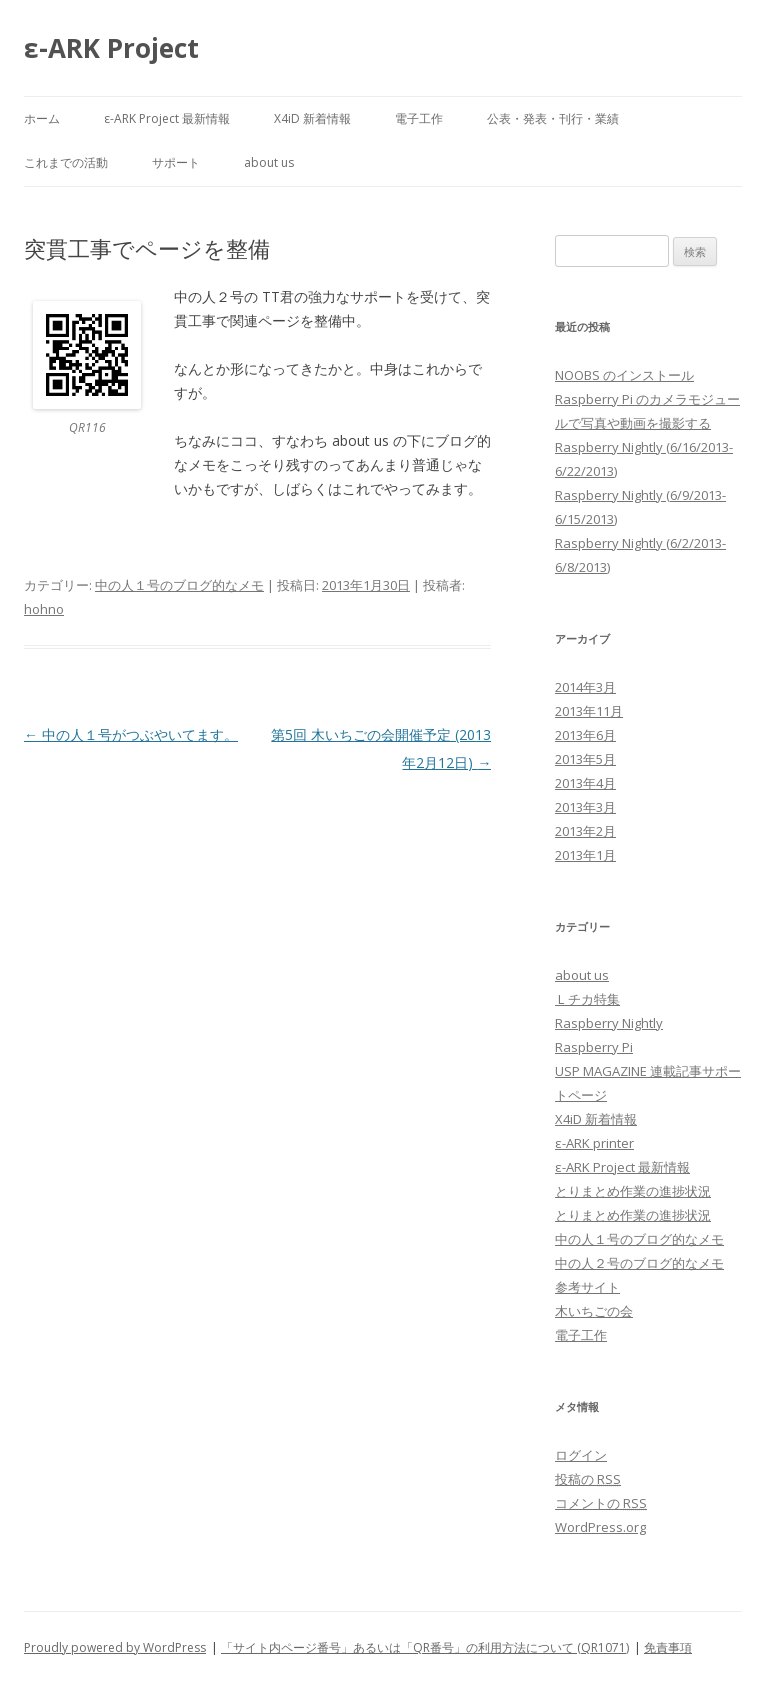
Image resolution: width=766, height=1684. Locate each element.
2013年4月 (585, 783)
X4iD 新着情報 (312, 118)
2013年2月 (585, 831)
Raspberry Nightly (609, 1023)
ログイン (581, 1455)
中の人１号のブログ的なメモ (179, 585)
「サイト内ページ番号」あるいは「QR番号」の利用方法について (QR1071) (425, 1647)
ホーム (42, 118)
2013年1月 (585, 855)
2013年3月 (585, 807)
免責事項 (668, 1647)
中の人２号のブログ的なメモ (639, 1263)
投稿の (588, 1479)
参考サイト (587, 1287)
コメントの (601, 1503)
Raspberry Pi (594, 1047)
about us (269, 162)
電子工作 (419, 118)
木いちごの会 (594, 1311)
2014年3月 (585, 687)
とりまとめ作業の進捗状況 (633, 1191)
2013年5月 (585, 759)
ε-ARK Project (111, 48)
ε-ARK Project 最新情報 (167, 118)
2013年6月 (585, 735)
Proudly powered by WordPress (115, 1647)
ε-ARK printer (594, 1143)
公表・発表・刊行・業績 (553, 118)
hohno (44, 609)
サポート (176, 162)
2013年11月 (589, 711)
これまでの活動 (66, 162)
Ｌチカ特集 (587, 999)
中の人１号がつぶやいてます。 (131, 734)
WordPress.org (600, 1527)
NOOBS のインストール (624, 375)
